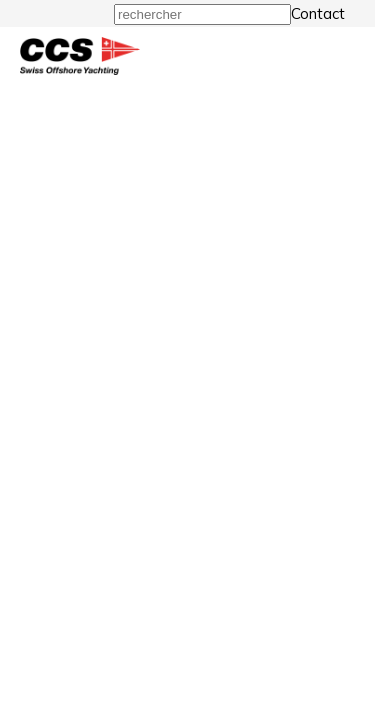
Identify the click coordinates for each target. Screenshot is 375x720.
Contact (318, 13)
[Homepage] (80, 69)
